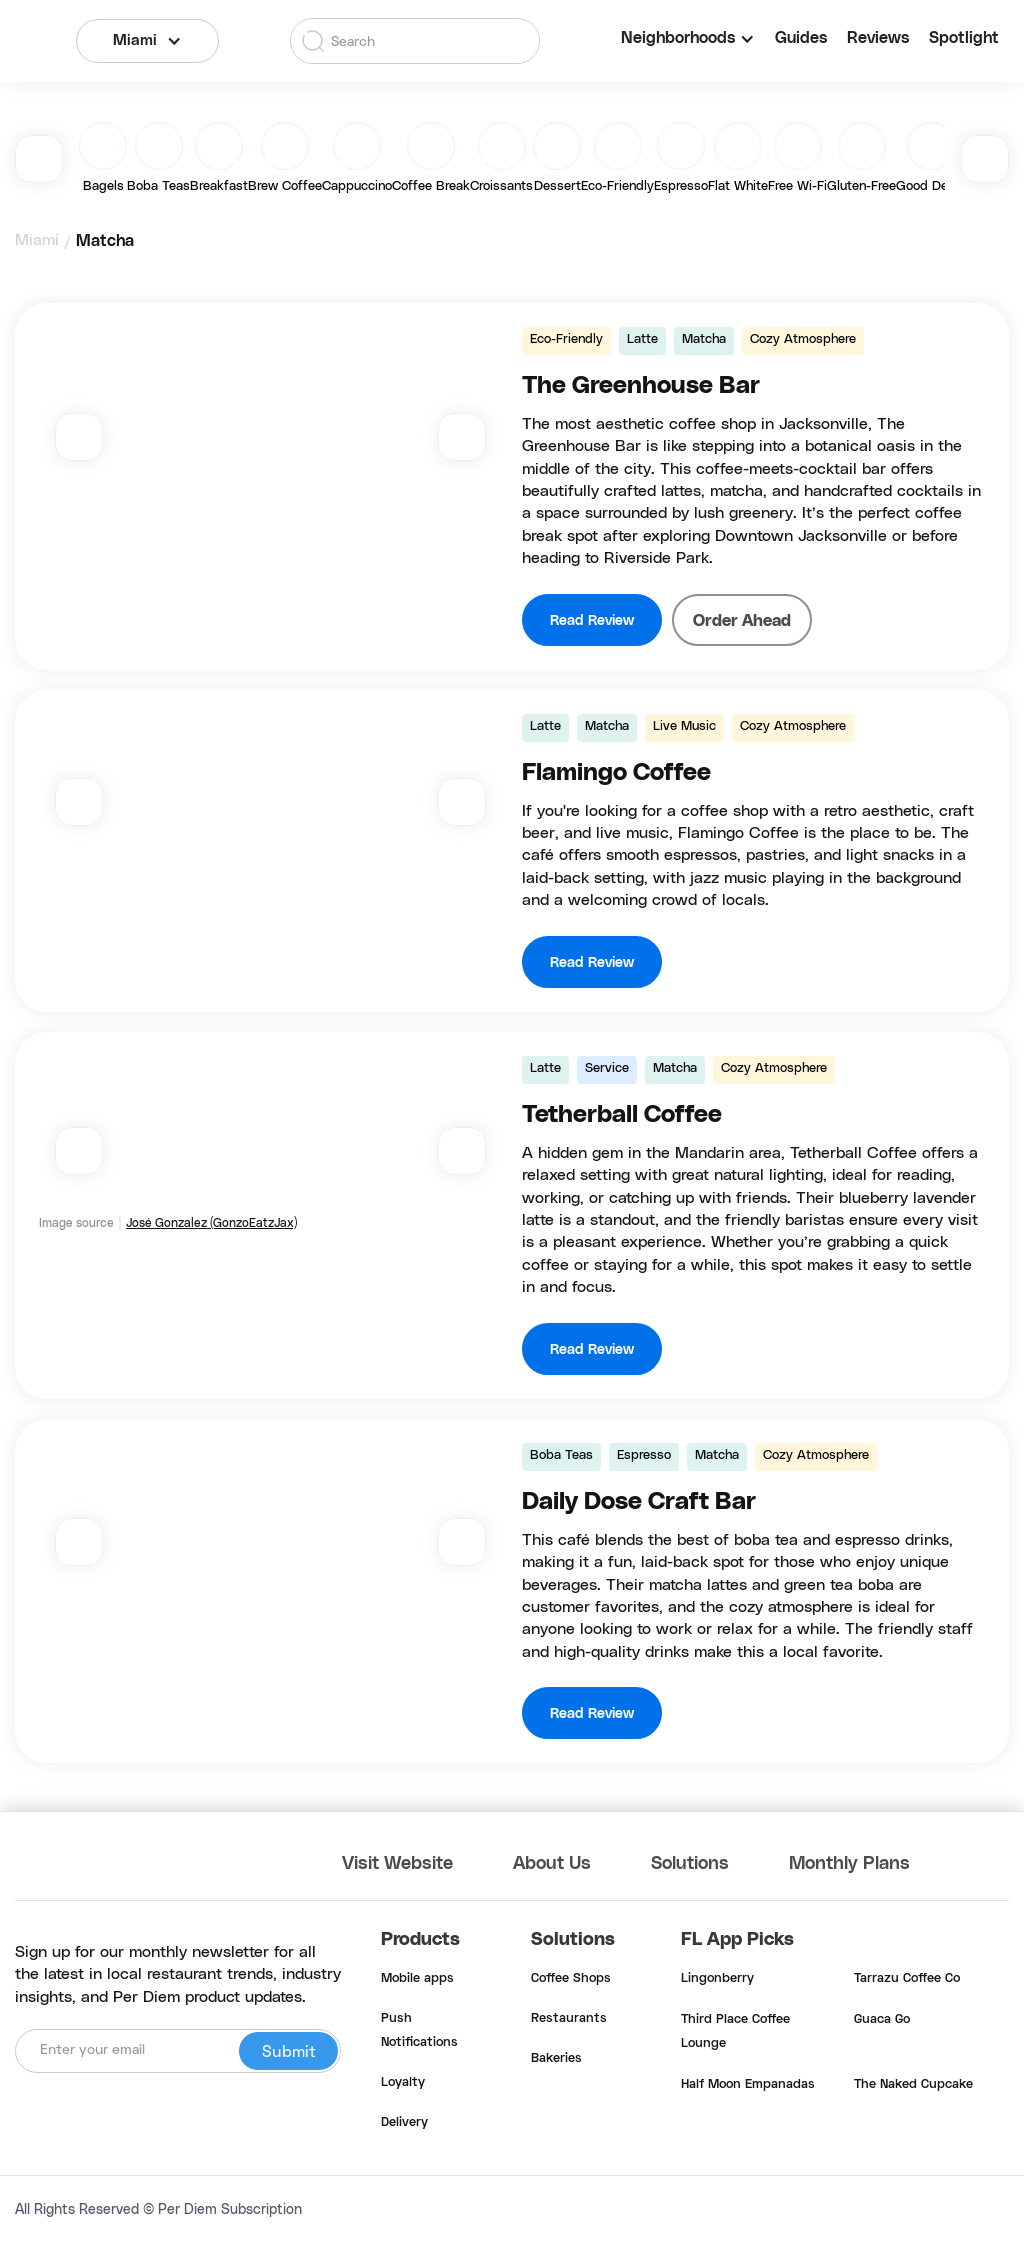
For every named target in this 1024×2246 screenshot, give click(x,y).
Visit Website (397, 1864)
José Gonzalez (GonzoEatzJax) (211, 1223)
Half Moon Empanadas (748, 2085)
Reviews (878, 38)
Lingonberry (717, 1979)
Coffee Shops (571, 1979)
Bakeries (556, 2059)
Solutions (690, 1864)
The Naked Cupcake (913, 2085)
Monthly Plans (849, 1864)
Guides (801, 38)
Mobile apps (417, 1979)
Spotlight (964, 38)
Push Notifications (419, 2031)
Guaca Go (882, 2020)
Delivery (404, 2123)
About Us (552, 1864)
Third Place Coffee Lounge (735, 2032)
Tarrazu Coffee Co (907, 1979)
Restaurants (569, 2019)
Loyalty (403, 2083)
